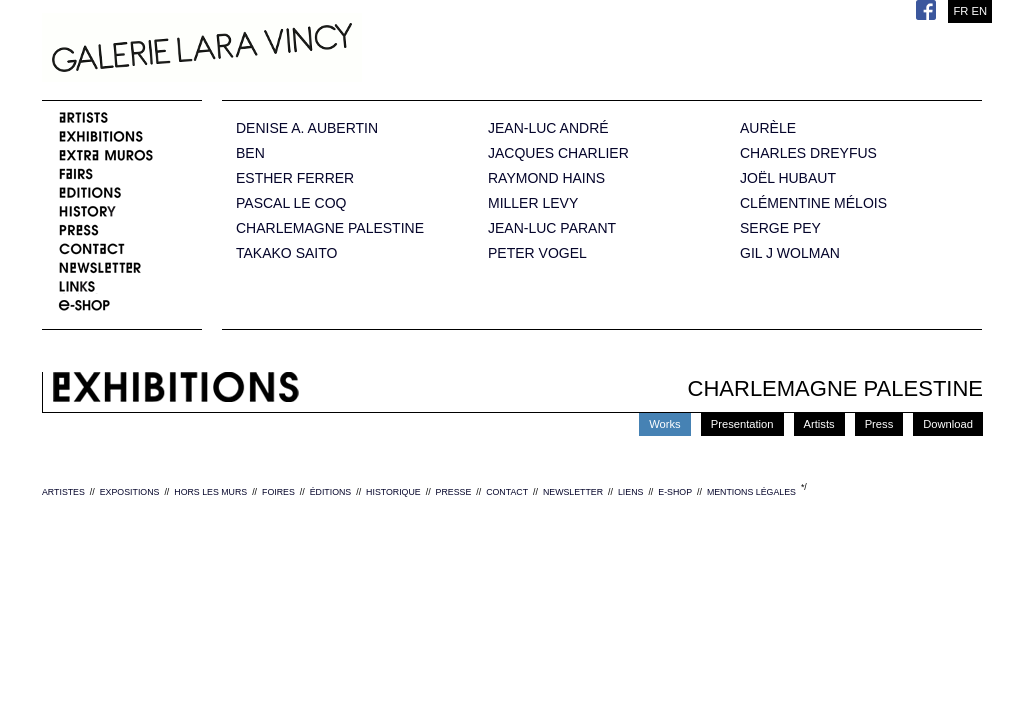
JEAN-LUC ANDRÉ (548, 128)
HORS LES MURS (210, 492)
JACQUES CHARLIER (558, 153)
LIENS (630, 492)
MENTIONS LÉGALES (751, 492)
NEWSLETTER (573, 492)
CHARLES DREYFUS (808, 153)
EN (979, 11)
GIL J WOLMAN (790, 253)
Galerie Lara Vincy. (302, 50)
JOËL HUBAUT (788, 178)
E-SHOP (675, 492)
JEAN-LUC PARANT (552, 228)
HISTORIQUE (393, 492)
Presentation (742, 424)
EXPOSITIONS (130, 492)
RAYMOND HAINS (546, 178)
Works (665, 424)
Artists (819, 424)
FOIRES (278, 492)
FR (960, 11)
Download (948, 424)
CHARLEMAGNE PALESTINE (330, 228)
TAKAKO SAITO (286, 253)
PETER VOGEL (537, 253)
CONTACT (507, 492)
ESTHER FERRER (295, 178)
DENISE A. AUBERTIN (307, 128)
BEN (250, 153)
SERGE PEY (780, 228)
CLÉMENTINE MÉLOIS (813, 203)
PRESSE (454, 492)
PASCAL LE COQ (291, 203)
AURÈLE (768, 128)
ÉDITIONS (331, 492)
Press (879, 424)
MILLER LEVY (533, 203)
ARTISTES (63, 492)
